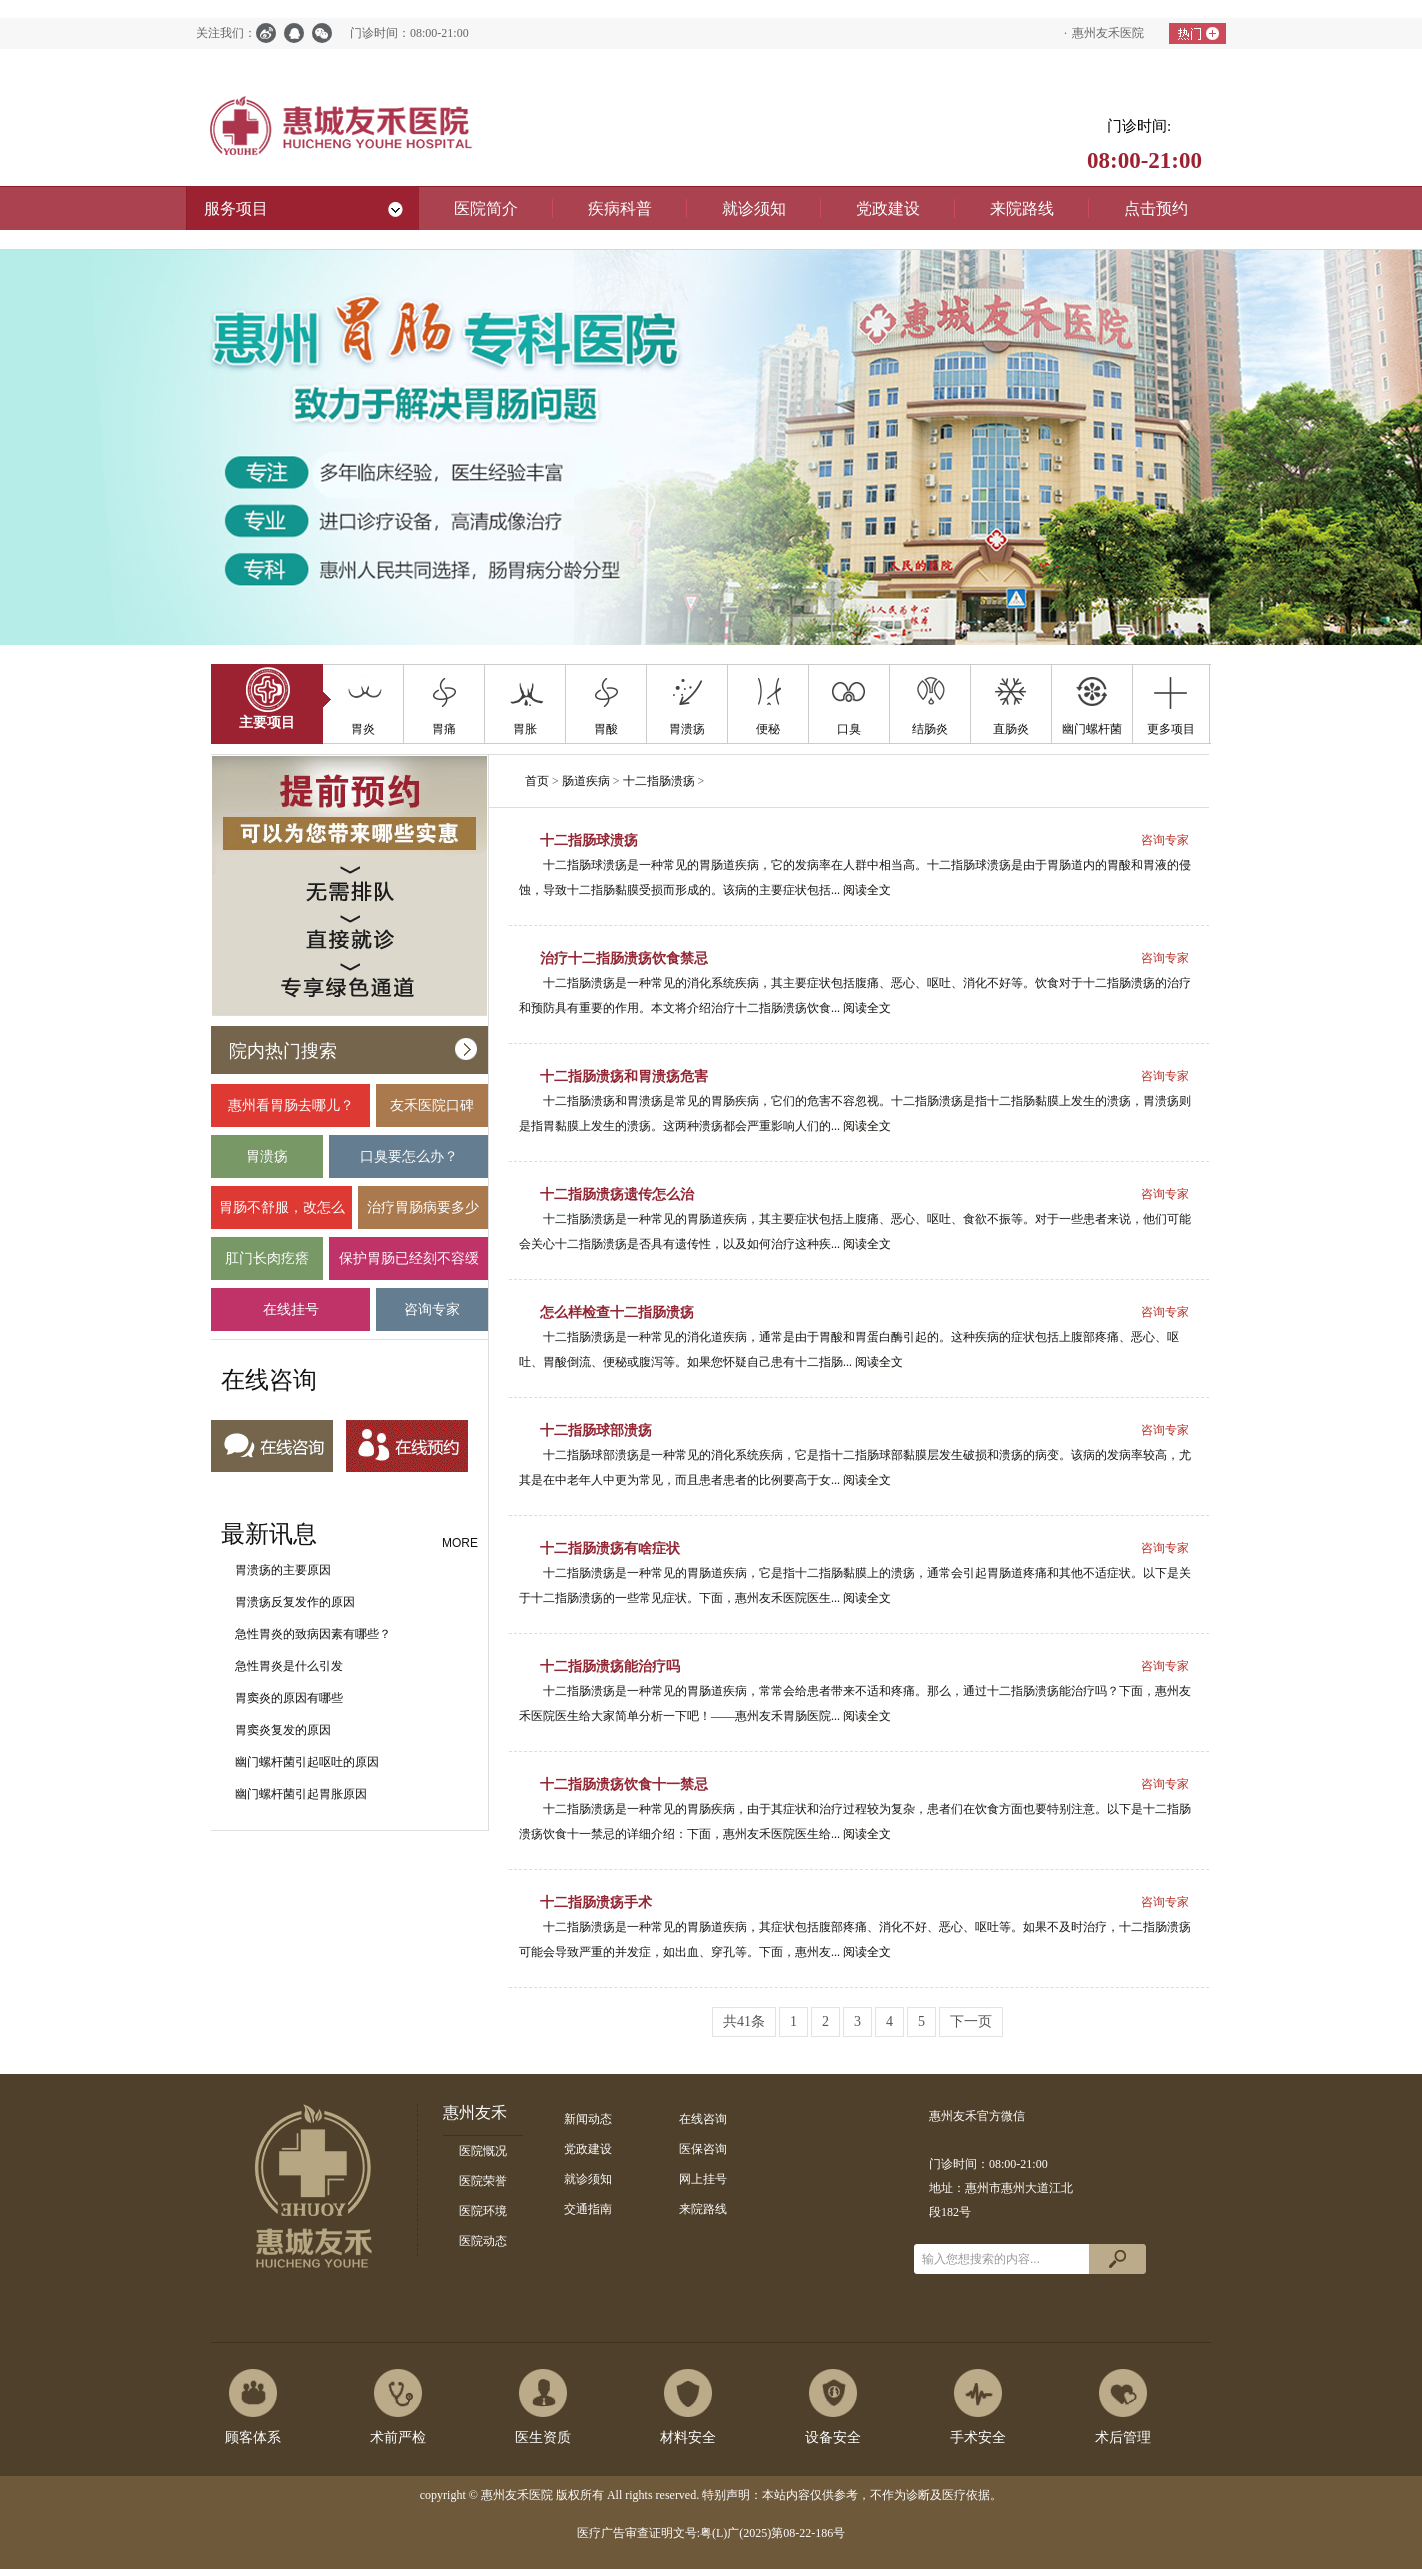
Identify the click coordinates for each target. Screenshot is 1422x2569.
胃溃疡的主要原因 (283, 1570)
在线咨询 (272, 1447)
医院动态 (483, 2241)
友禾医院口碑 (432, 1112)
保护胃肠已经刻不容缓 (408, 1265)
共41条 (744, 2021)
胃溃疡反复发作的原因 (295, 1602)
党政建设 (588, 2149)
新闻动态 (588, 2119)
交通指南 (588, 2209)
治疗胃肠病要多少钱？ (423, 1214)
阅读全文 (867, 890)
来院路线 (703, 2209)
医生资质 (543, 2437)
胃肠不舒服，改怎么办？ (281, 1214)
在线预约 (407, 1447)
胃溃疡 (267, 1163)
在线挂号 (290, 1316)
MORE (460, 1543)
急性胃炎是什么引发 (289, 1666)
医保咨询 (703, 2149)
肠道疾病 (586, 781)
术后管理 (1123, 2437)
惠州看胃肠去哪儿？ (290, 1112)
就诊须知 (588, 2179)
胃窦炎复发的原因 (283, 1730)
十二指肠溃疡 (659, 781)
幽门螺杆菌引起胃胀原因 (301, 1794)
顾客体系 (253, 2437)
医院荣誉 (483, 2181)
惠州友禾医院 (1108, 33)
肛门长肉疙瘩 (267, 1265)
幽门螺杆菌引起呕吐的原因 (307, 1762)
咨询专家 (432, 1316)
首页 (537, 781)
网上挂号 (703, 2179)
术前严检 (398, 2437)
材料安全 (688, 2437)
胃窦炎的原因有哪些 (289, 1698)
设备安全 (833, 2437)
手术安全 (978, 2437)
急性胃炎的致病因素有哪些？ (313, 1634)
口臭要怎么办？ (408, 1163)
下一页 (971, 2021)
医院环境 (483, 2211)
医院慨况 (483, 2151)
